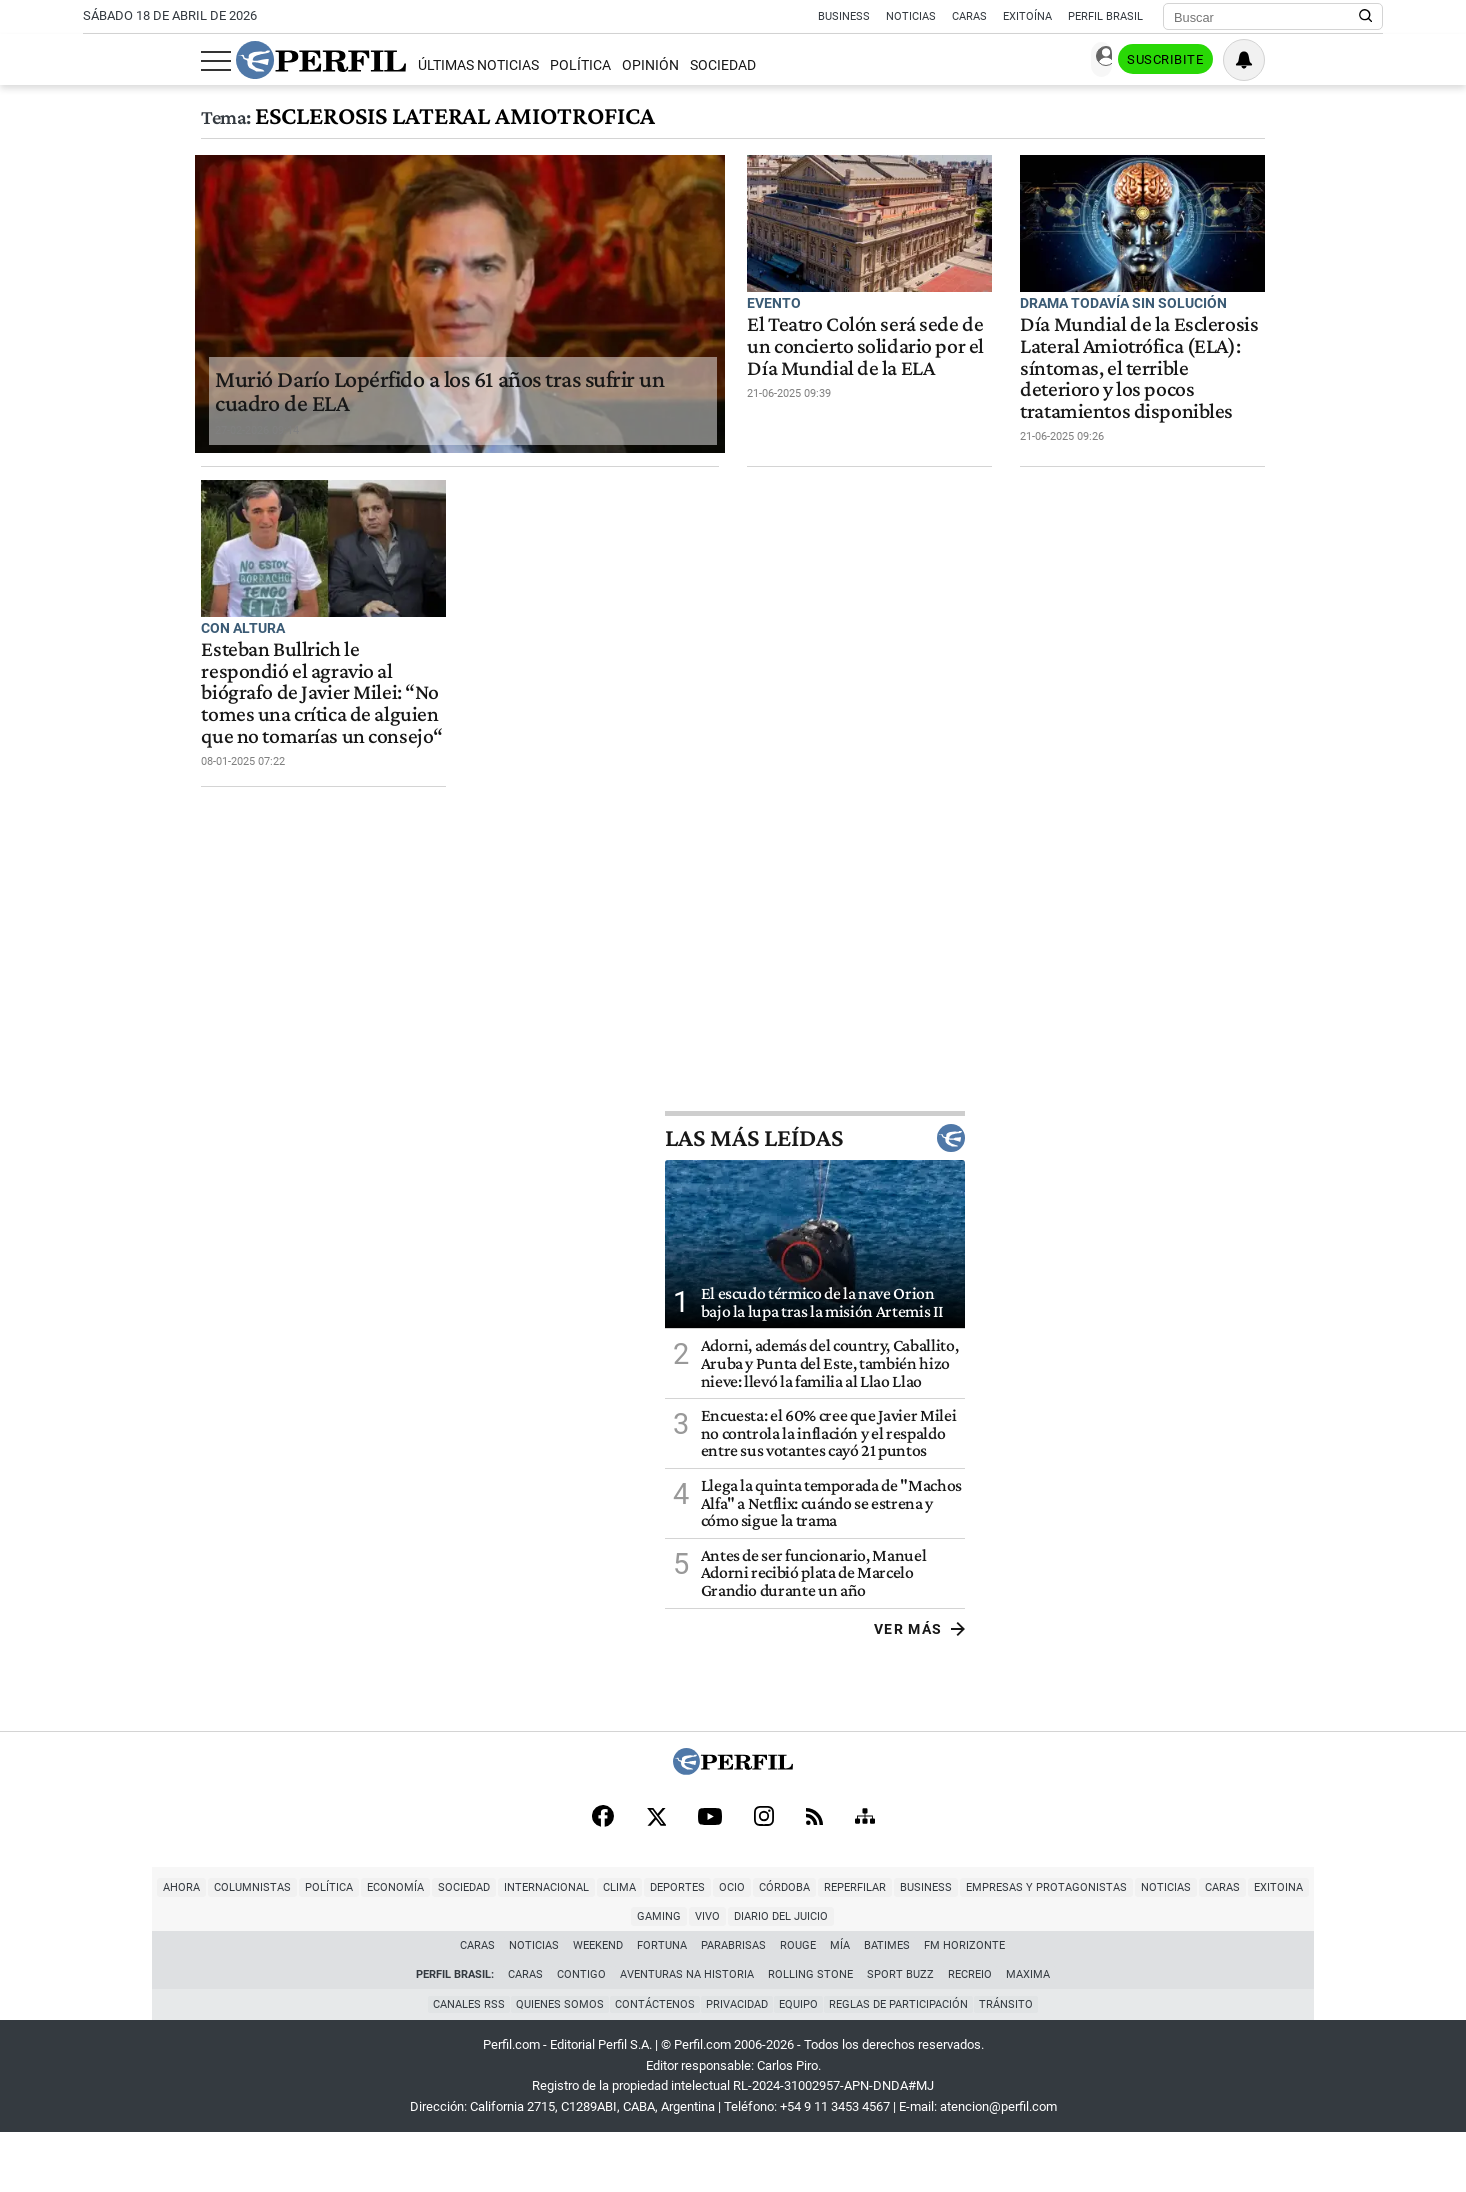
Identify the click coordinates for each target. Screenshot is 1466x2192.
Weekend (599, 2004)
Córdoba (682, 1975)
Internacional (444, 1975)
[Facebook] (603, 1902)
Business (844, 16)
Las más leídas (1233, 1222)
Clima (517, 1975)
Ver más (1337, 1713)
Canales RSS (460, 2063)
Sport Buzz (900, 2033)
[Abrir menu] (98, 61)
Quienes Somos (554, 2063)
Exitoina (1176, 1975)
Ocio (630, 1975)
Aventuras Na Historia (687, 2033)
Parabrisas (734, 2004)
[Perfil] (733, 1853)
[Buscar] (1266, 17)
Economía (293, 1975)
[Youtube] (710, 1902)
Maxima (1028, 2033)
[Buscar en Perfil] (1366, 17)
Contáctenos (652, 2063)
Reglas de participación (904, 2063)
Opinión (532, 65)
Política (461, 65)
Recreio (970, 2033)
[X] (656, 1902)
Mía (841, 2004)
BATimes (888, 2004)
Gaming (1237, 1975)
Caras (969, 16)
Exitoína (1027, 16)
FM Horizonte (965, 2004)
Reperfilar (753, 1975)
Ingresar (1183, 60)
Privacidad (737, 2063)
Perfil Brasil (1105, 16)
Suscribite (1281, 61)
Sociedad (605, 65)
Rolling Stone (810, 2033)
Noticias (911, 16)
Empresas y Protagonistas (944, 1975)
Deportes (575, 1975)
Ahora (79, 1975)
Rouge (799, 2004)
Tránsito (1015, 2063)
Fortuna (663, 2004)
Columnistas (150, 1975)
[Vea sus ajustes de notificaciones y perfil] (1362, 60)
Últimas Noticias (359, 65)
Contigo (581, 2033)
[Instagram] (764, 1902)
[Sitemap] (865, 1902)
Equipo (801, 2063)
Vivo (1285, 1975)
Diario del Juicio (1359, 1975)
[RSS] (814, 1902)
